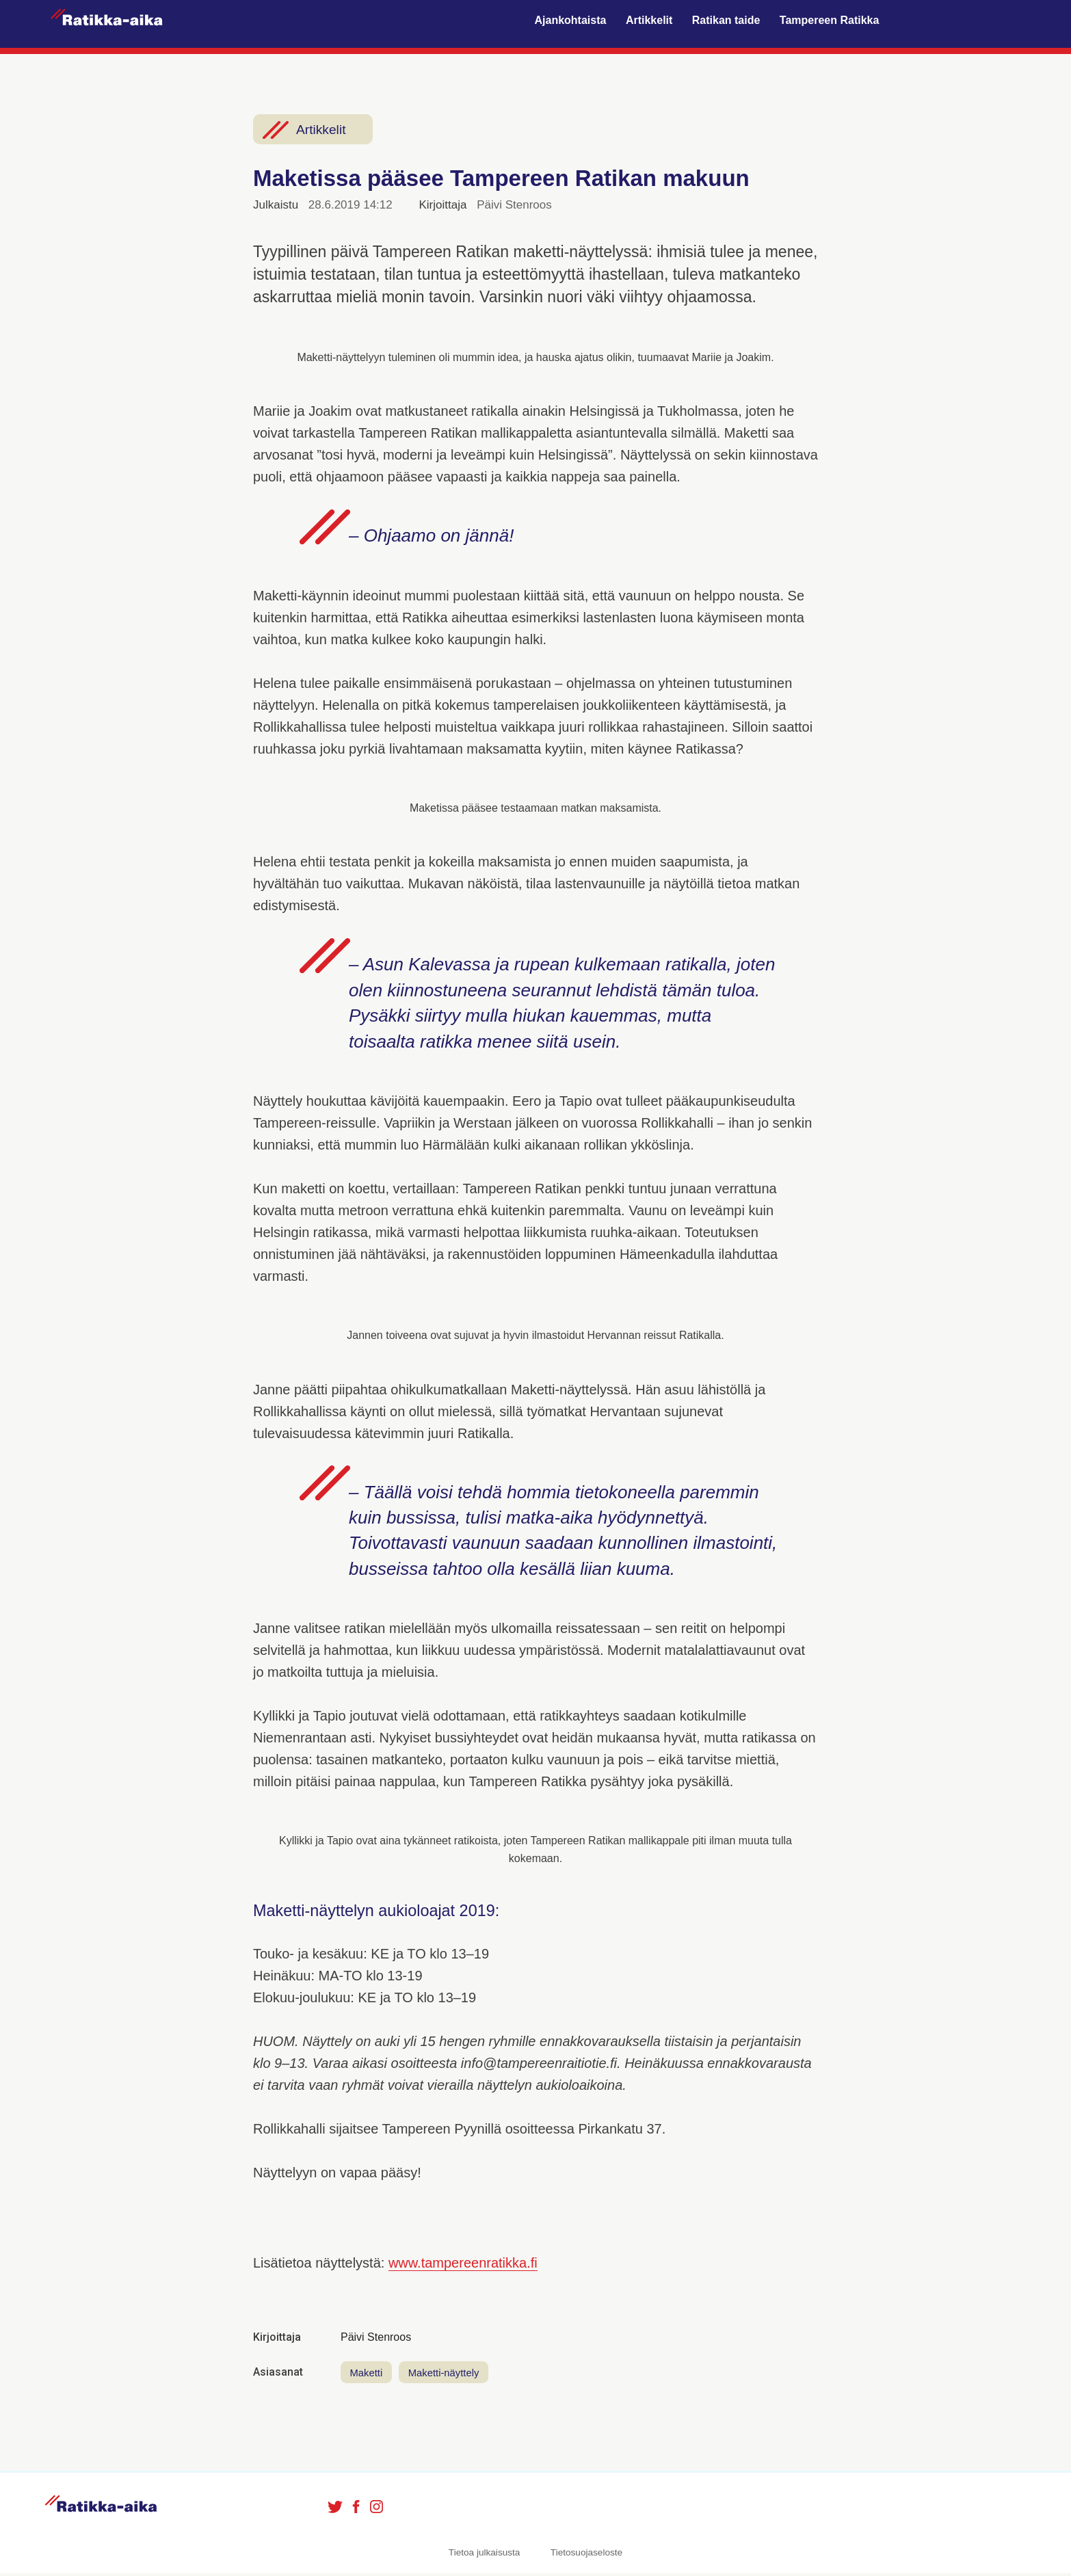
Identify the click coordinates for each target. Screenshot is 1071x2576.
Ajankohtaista (571, 21)
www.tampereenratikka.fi (463, 2262)
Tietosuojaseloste (586, 2554)
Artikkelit (649, 21)
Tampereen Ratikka (830, 21)
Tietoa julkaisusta (484, 2554)
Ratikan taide (726, 21)
